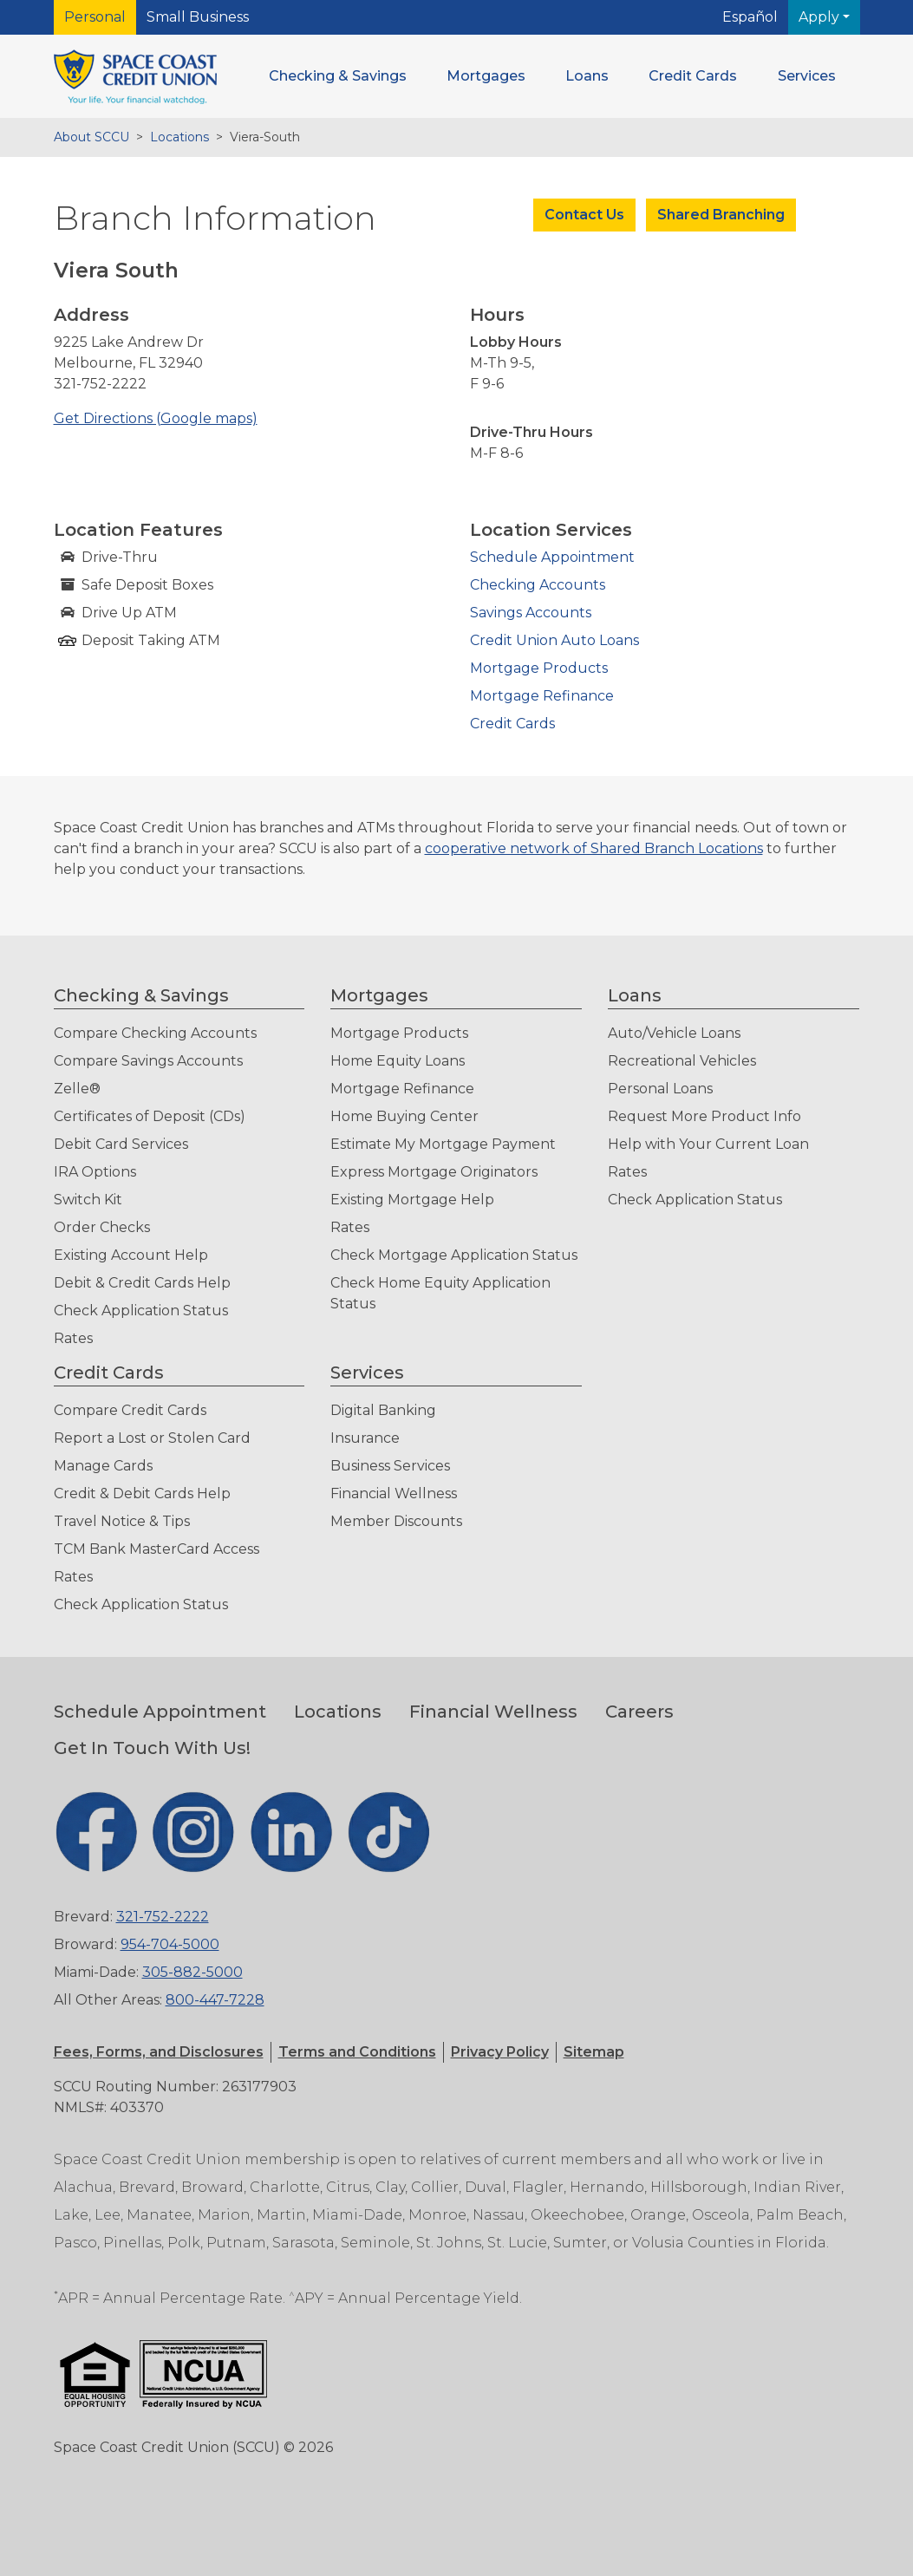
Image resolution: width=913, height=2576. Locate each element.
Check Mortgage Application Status (453, 1255)
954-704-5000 (170, 1944)
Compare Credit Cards (130, 1410)
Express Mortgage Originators (434, 1172)
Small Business (198, 17)
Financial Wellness (393, 1493)
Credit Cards (512, 723)
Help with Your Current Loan (708, 1144)
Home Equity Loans (397, 1061)
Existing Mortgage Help (412, 1199)
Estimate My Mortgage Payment (443, 1144)
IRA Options (95, 1172)
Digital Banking (383, 1410)
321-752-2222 (162, 1916)
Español (750, 17)
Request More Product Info (704, 1116)
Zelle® (77, 1088)
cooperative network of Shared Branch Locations (594, 848)
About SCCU (91, 137)
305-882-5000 (192, 1972)
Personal (95, 17)
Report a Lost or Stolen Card (152, 1438)
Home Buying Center (404, 1116)
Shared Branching (721, 214)
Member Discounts (396, 1521)
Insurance (365, 1438)
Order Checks (102, 1227)
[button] (337, 76)
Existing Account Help (131, 1255)
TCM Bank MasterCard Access (156, 1549)
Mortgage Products (539, 668)
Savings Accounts (530, 612)
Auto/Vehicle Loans (674, 1033)
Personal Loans (660, 1088)
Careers (639, 1711)
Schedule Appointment (552, 557)
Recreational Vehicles (682, 1061)
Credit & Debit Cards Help (142, 1493)
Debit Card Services (121, 1144)
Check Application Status (141, 1310)
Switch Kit (88, 1199)
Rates (73, 1338)
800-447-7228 (215, 2000)
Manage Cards (103, 1466)
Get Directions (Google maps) (156, 418)
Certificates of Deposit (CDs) (149, 1116)
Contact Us (584, 214)
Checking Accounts (537, 585)
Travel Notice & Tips (122, 1521)
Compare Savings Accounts (148, 1061)
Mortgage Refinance (542, 696)
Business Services (390, 1466)
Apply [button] (821, 17)
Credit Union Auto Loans (554, 640)
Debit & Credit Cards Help (142, 1283)
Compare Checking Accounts (155, 1033)
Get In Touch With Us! (152, 1748)
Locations (179, 137)
